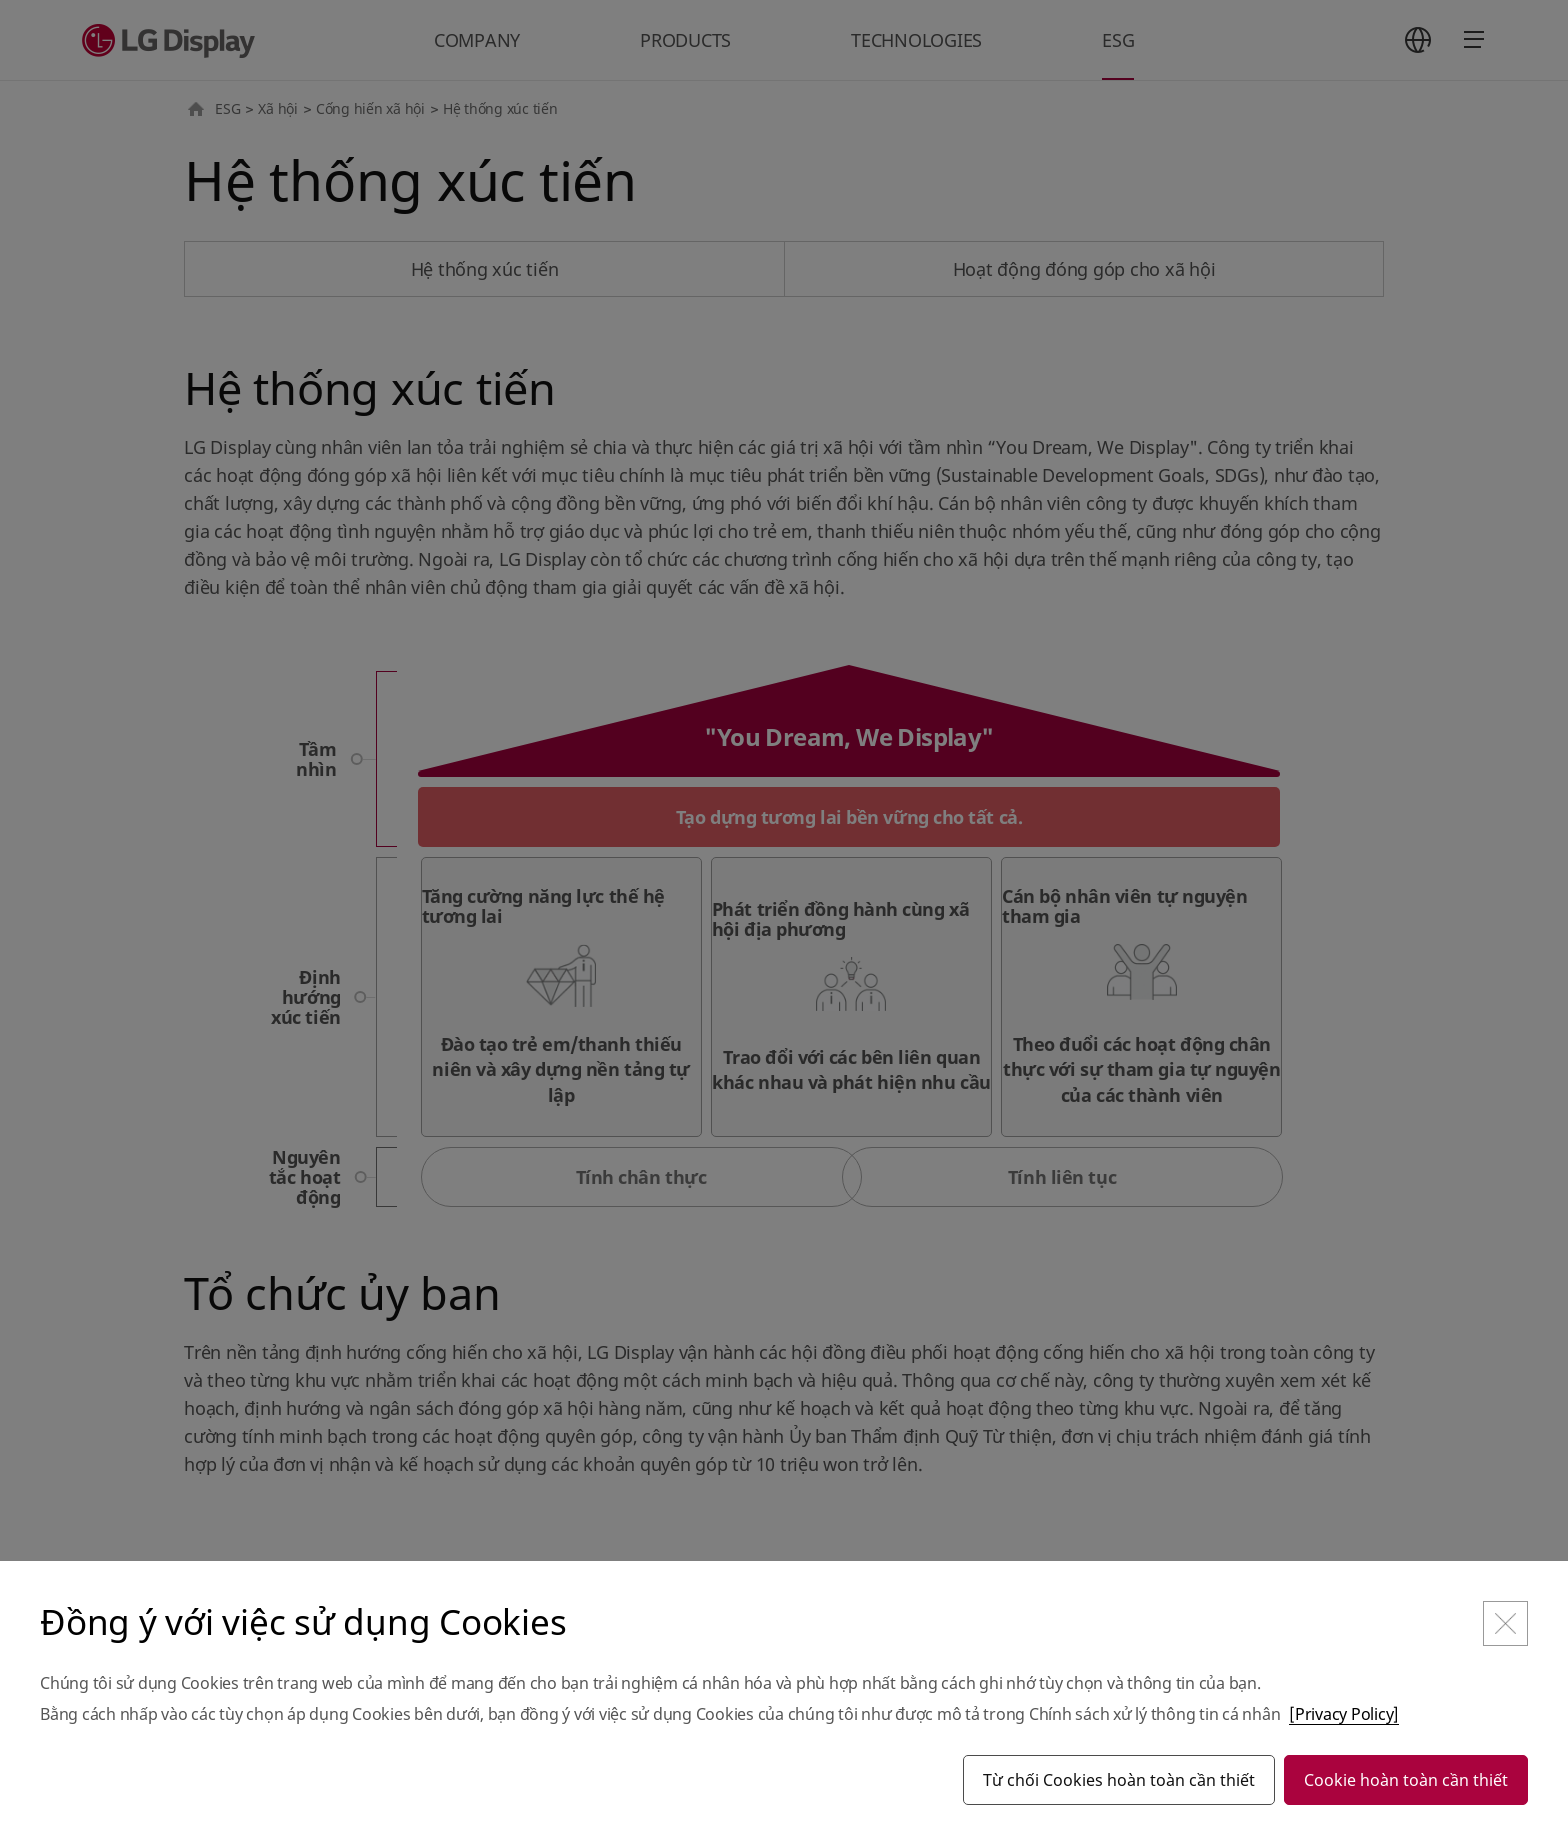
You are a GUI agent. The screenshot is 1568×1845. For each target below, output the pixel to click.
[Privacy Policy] (1344, 1714)
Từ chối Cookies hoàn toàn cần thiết (1119, 1780)
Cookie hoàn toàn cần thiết (1406, 1780)
